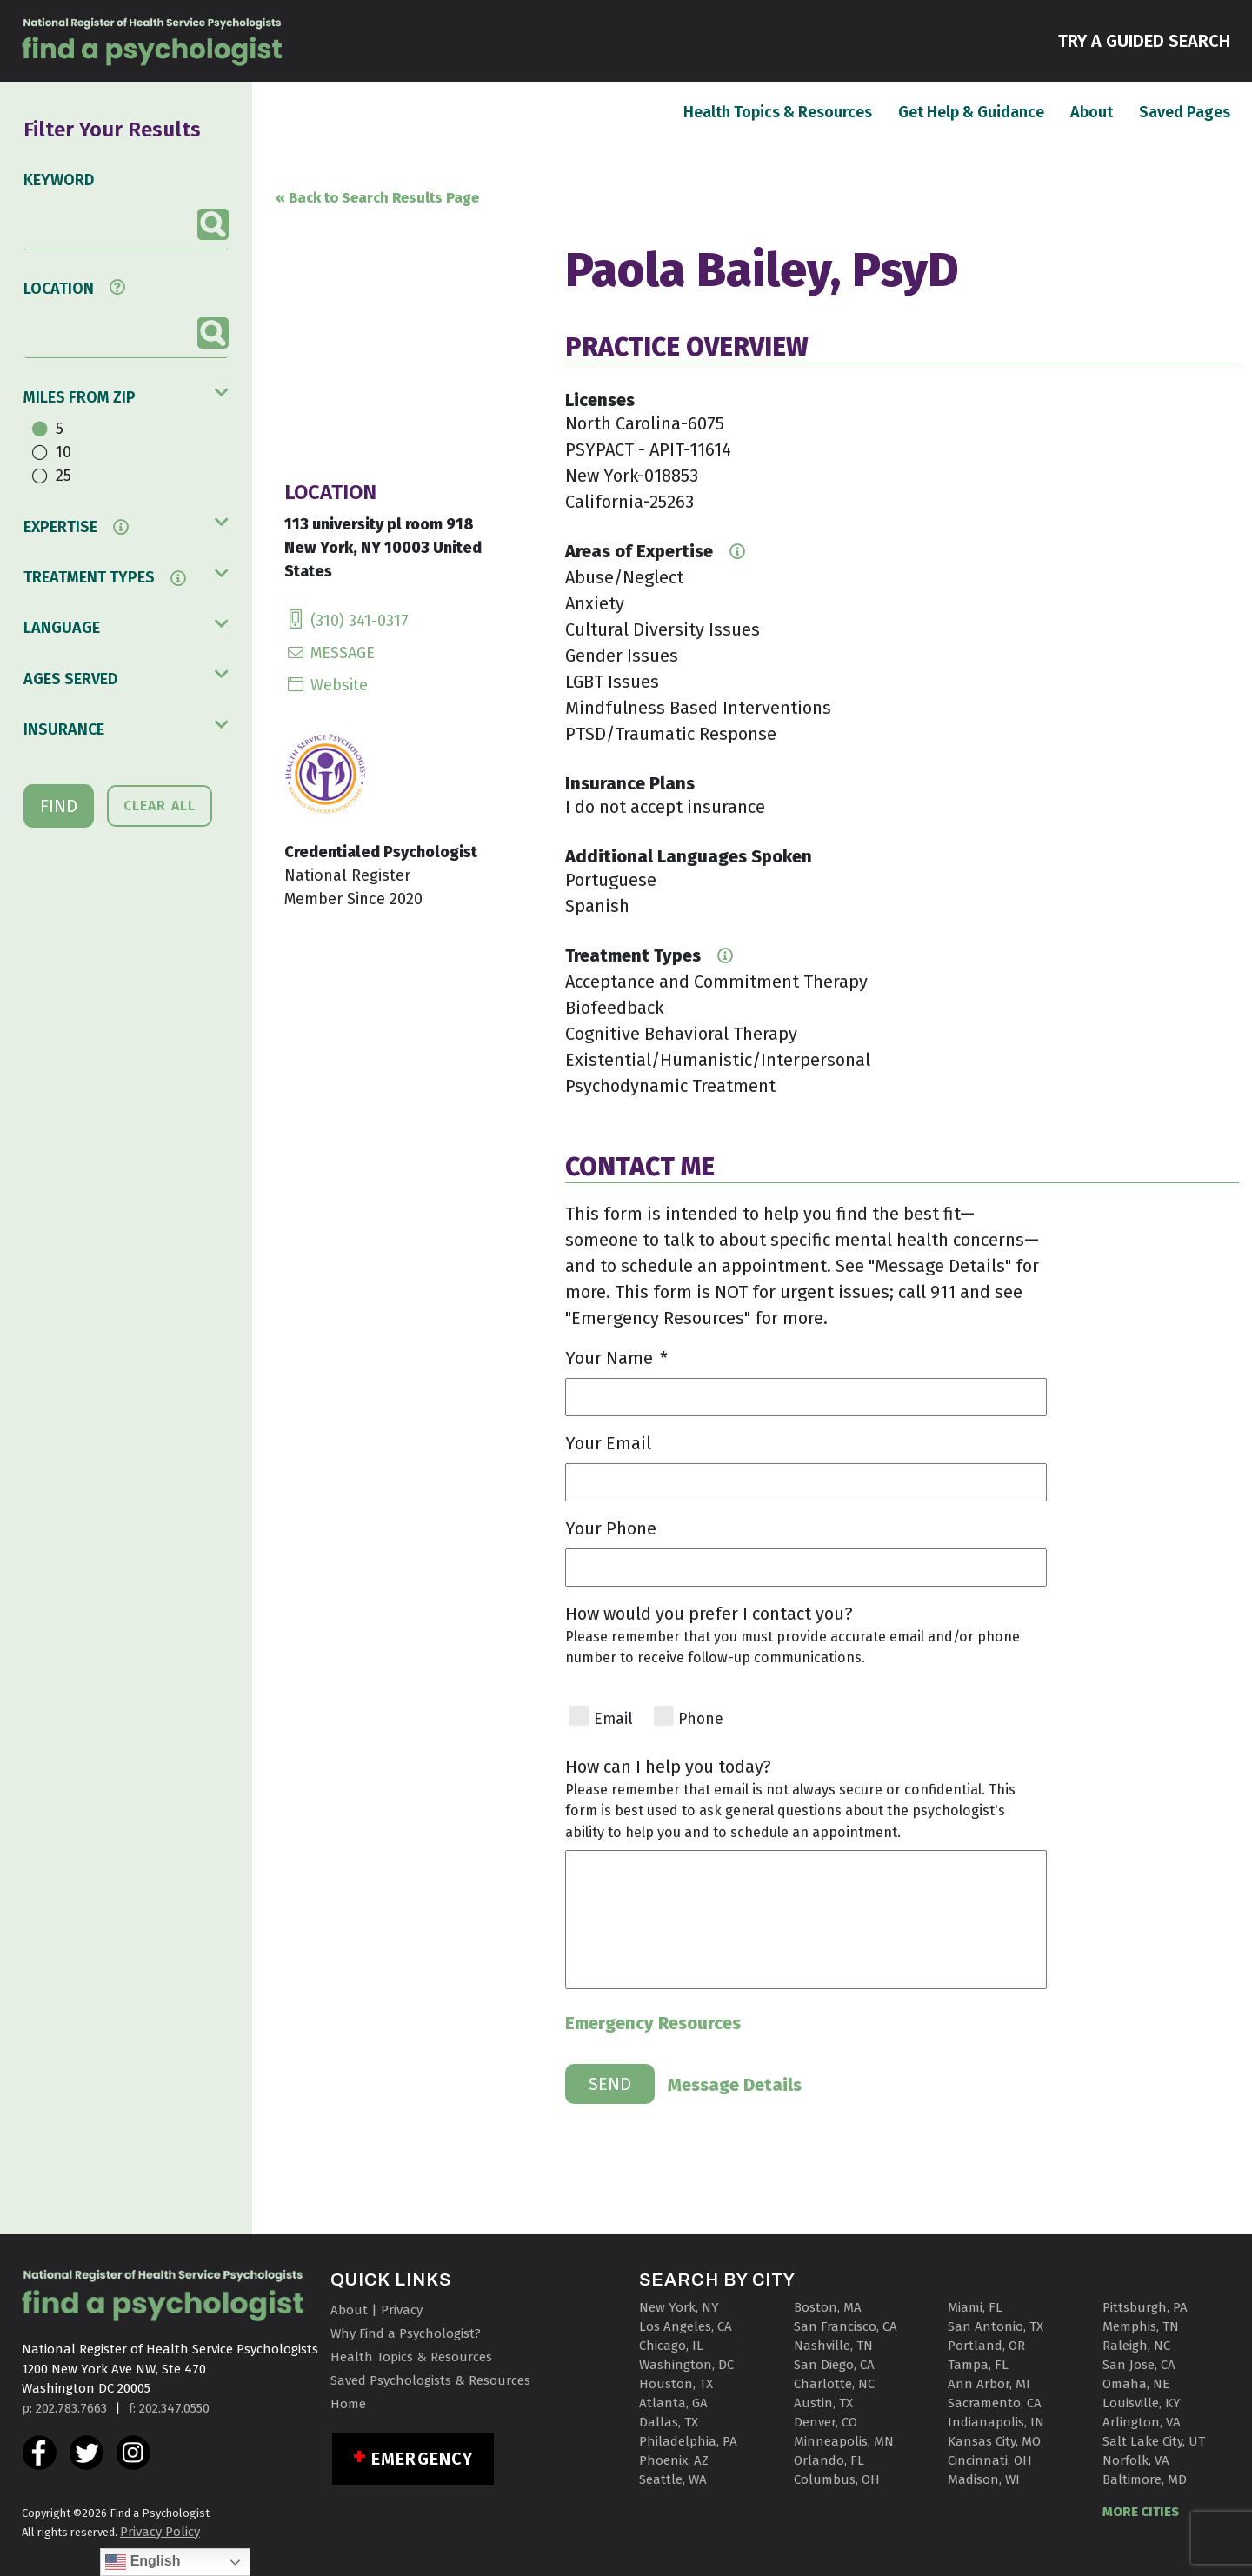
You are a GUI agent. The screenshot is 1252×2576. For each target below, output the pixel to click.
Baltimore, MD (1144, 2479)
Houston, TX (676, 2384)
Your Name (616, 1358)
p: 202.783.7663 (64, 2408)
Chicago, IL (671, 2345)
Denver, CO (825, 2422)
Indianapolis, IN (996, 2422)
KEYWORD (58, 180)
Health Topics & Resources (777, 111)
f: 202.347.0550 (169, 2408)
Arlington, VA (1141, 2422)
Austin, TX (823, 2403)
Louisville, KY (1141, 2403)
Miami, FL (975, 2307)
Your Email (608, 1443)
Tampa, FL (978, 2365)
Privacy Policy (160, 2531)
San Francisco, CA (845, 2326)
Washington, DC (686, 2365)
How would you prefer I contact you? (709, 1613)
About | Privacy (376, 2310)
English (142, 2562)
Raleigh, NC (1136, 2345)
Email (613, 1719)
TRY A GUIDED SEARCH (1144, 39)
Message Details (735, 2084)
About (1091, 111)
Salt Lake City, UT (1153, 2441)
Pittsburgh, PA (1145, 2307)
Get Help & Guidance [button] (971, 112)
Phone (700, 1719)
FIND (58, 805)
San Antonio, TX (995, 2326)
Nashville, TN (833, 2345)
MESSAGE (329, 652)
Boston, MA (828, 2307)
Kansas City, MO (994, 2441)
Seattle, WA (673, 2479)
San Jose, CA (1138, 2365)
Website (326, 685)
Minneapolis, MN (844, 2441)
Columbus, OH (837, 2479)
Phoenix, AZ (674, 2460)
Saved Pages (1184, 111)
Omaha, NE (1135, 2384)
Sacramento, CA (995, 2403)
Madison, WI (984, 2479)
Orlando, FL (829, 2460)
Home (348, 2404)
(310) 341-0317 (346, 620)
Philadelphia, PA (688, 2441)
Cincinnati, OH (990, 2460)
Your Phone (610, 1528)
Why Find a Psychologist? (405, 2333)
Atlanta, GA (673, 2403)
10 (63, 452)
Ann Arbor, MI (989, 2384)
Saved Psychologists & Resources (430, 2380)
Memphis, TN (1140, 2326)
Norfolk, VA (1135, 2460)
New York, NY (679, 2307)
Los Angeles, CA (685, 2326)
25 (63, 475)
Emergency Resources (653, 2023)
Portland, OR (986, 2345)
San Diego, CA (834, 2365)
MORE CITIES (1140, 2511)
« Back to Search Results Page (377, 198)
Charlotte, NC (834, 2384)
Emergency (422, 2458)
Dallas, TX (668, 2422)
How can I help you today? (668, 1766)
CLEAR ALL (159, 805)
